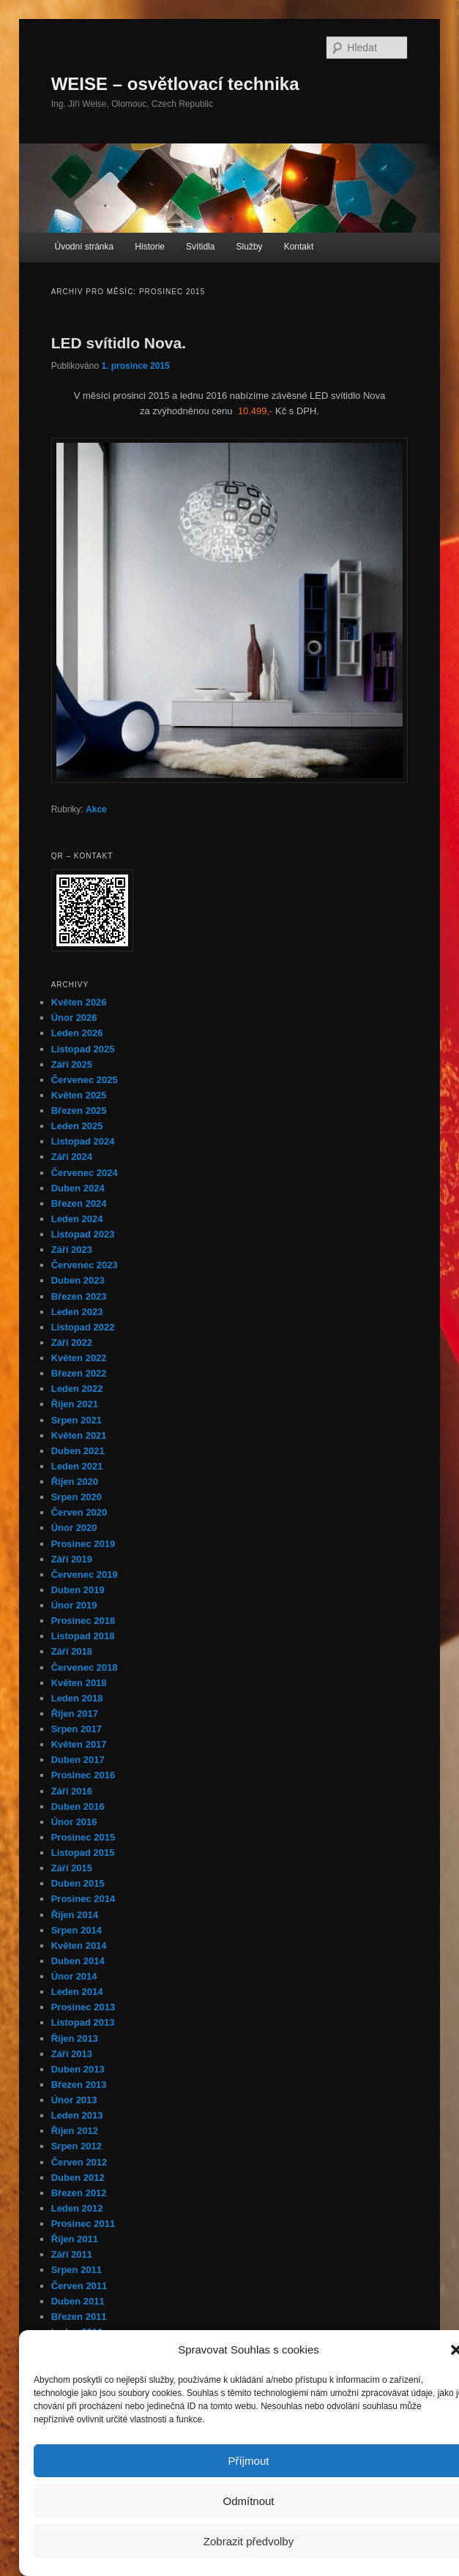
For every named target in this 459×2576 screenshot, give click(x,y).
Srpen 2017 (76, 1728)
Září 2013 (71, 2053)
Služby (249, 247)
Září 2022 (71, 1342)
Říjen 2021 (74, 1404)
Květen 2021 (79, 1435)
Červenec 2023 (84, 1264)
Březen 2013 (79, 2084)
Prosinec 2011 (83, 2223)
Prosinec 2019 (83, 1543)
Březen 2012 (79, 2192)
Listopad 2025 (83, 1049)
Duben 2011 (78, 2301)
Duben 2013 (78, 2069)
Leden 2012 (77, 2208)
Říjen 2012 (74, 2130)
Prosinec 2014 (83, 1898)
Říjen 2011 (74, 2239)
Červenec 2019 (84, 1574)
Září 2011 (71, 2254)
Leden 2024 (77, 1218)
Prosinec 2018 (83, 1620)
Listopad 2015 (83, 1852)
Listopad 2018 (83, 1635)
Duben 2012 (78, 2177)
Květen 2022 (79, 1357)
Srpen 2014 (76, 1930)
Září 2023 (71, 1249)
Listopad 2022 (83, 1327)
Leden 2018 (77, 1698)
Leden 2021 (77, 1466)
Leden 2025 (77, 1125)
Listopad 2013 (83, 2022)
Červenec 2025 (84, 1079)
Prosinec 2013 (83, 2007)
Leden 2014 (77, 1991)
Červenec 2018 (84, 1667)
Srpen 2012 (76, 2146)
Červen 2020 (79, 1512)
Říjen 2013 (74, 2038)
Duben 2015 (78, 1883)
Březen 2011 (79, 2316)
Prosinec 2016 (83, 1775)
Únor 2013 (74, 2099)
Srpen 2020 (76, 1496)
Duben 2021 (78, 1450)
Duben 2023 (78, 1280)
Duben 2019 (78, 1589)
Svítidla (200, 247)
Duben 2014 (78, 1960)
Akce (96, 809)
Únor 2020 (74, 1527)
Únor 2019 (74, 1605)
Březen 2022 (79, 1373)
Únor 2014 (74, 1976)
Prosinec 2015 (83, 1837)
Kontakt (299, 247)
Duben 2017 (78, 1759)
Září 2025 (71, 1064)
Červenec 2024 (84, 1172)
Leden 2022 (77, 1388)
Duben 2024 (78, 1188)
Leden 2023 (77, 1311)
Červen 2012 (79, 2162)
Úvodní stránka (83, 247)
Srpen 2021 (76, 1420)
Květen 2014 (79, 1945)
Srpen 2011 (76, 2269)
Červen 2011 (79, 2285)
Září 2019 (71, 1559)
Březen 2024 (79, 1203)
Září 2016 (71, 1791)
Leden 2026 (77, 1032)
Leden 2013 (77, 2115)
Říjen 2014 (74, 1914)
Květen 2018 (79, 1682)
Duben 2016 (78, 1806)
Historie (150, 247)
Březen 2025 (79, 1110)
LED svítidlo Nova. (118, 342)
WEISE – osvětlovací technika (175, 84)
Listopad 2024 (83, 1141)
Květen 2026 (79, 1002)
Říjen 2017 (74, 1713)
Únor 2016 (74, 1821)
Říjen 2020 (74, 1481)
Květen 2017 (79, 1744)
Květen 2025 (79, 1095)
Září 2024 (71, 1156)
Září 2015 (71, 1867)
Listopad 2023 (83, 1234)
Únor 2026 (74, 1017)
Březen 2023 (79, 1296)
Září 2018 (71, 1651)
